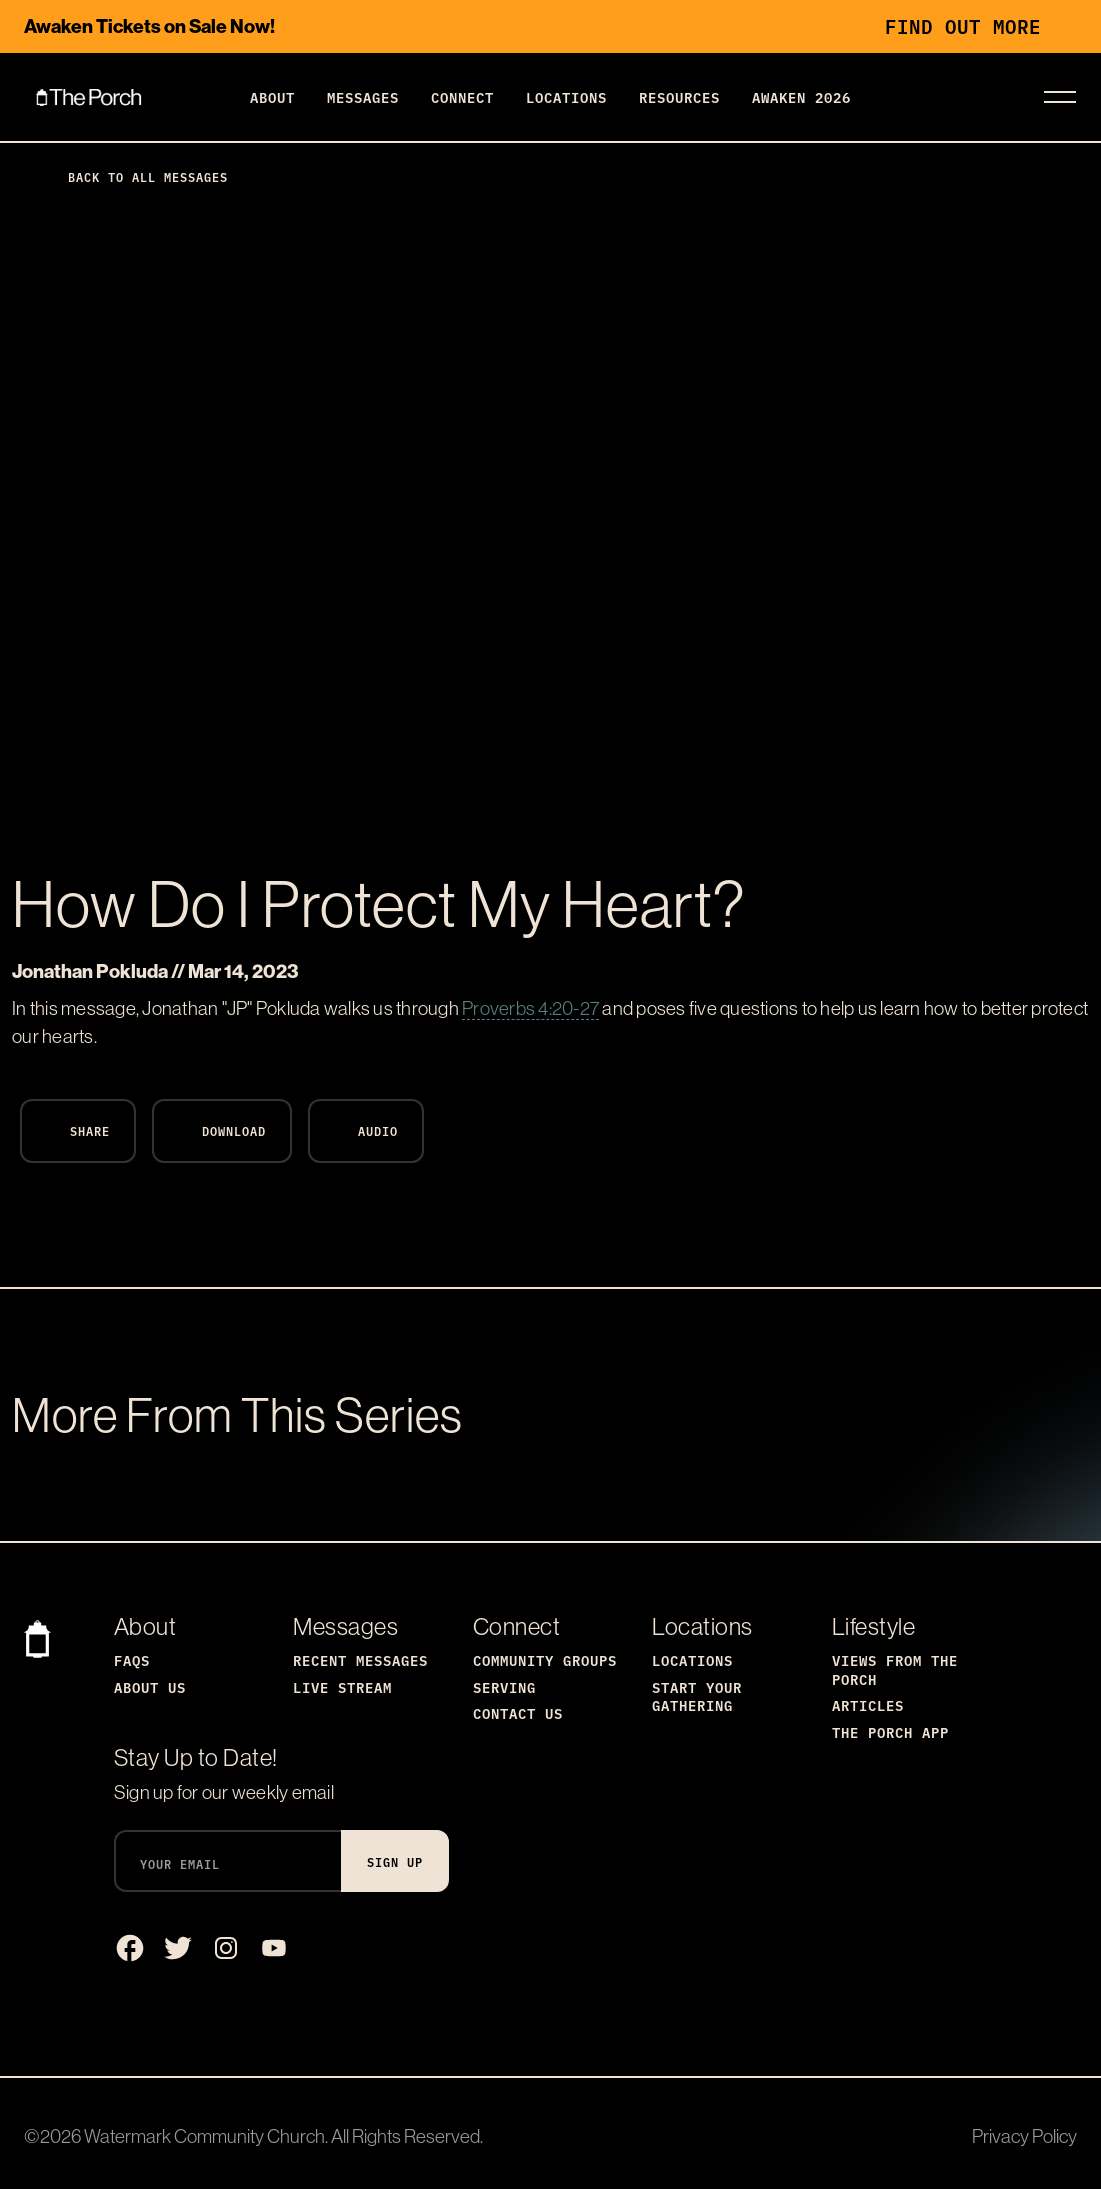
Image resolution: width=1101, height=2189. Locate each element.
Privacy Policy (1024, 2136)
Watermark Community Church (204, 2136)
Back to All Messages (132, 176)
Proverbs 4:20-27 (530, 1008)
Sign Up (395, 1861)
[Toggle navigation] (1060, 97)
